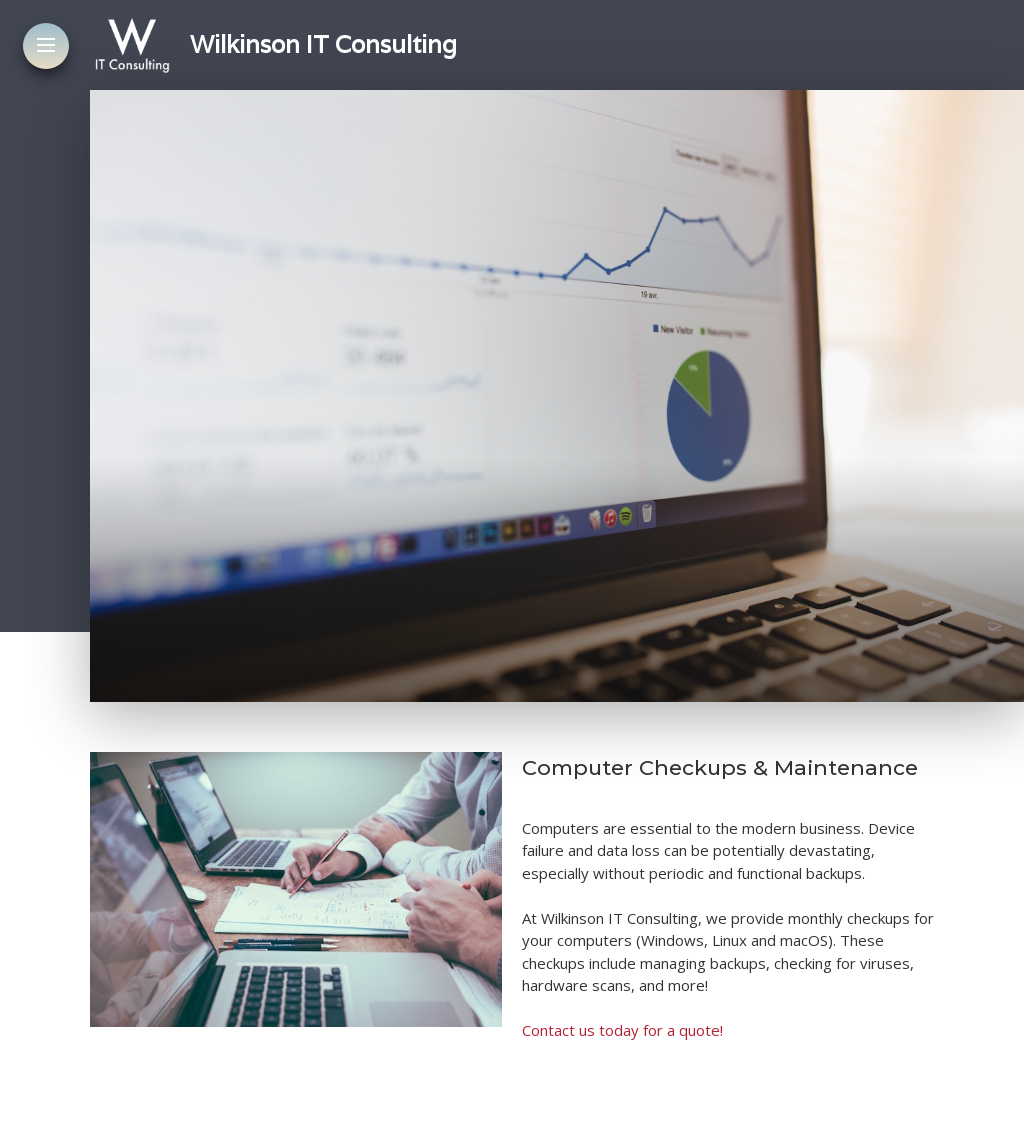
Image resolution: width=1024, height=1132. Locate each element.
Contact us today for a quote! (622, 1030)
